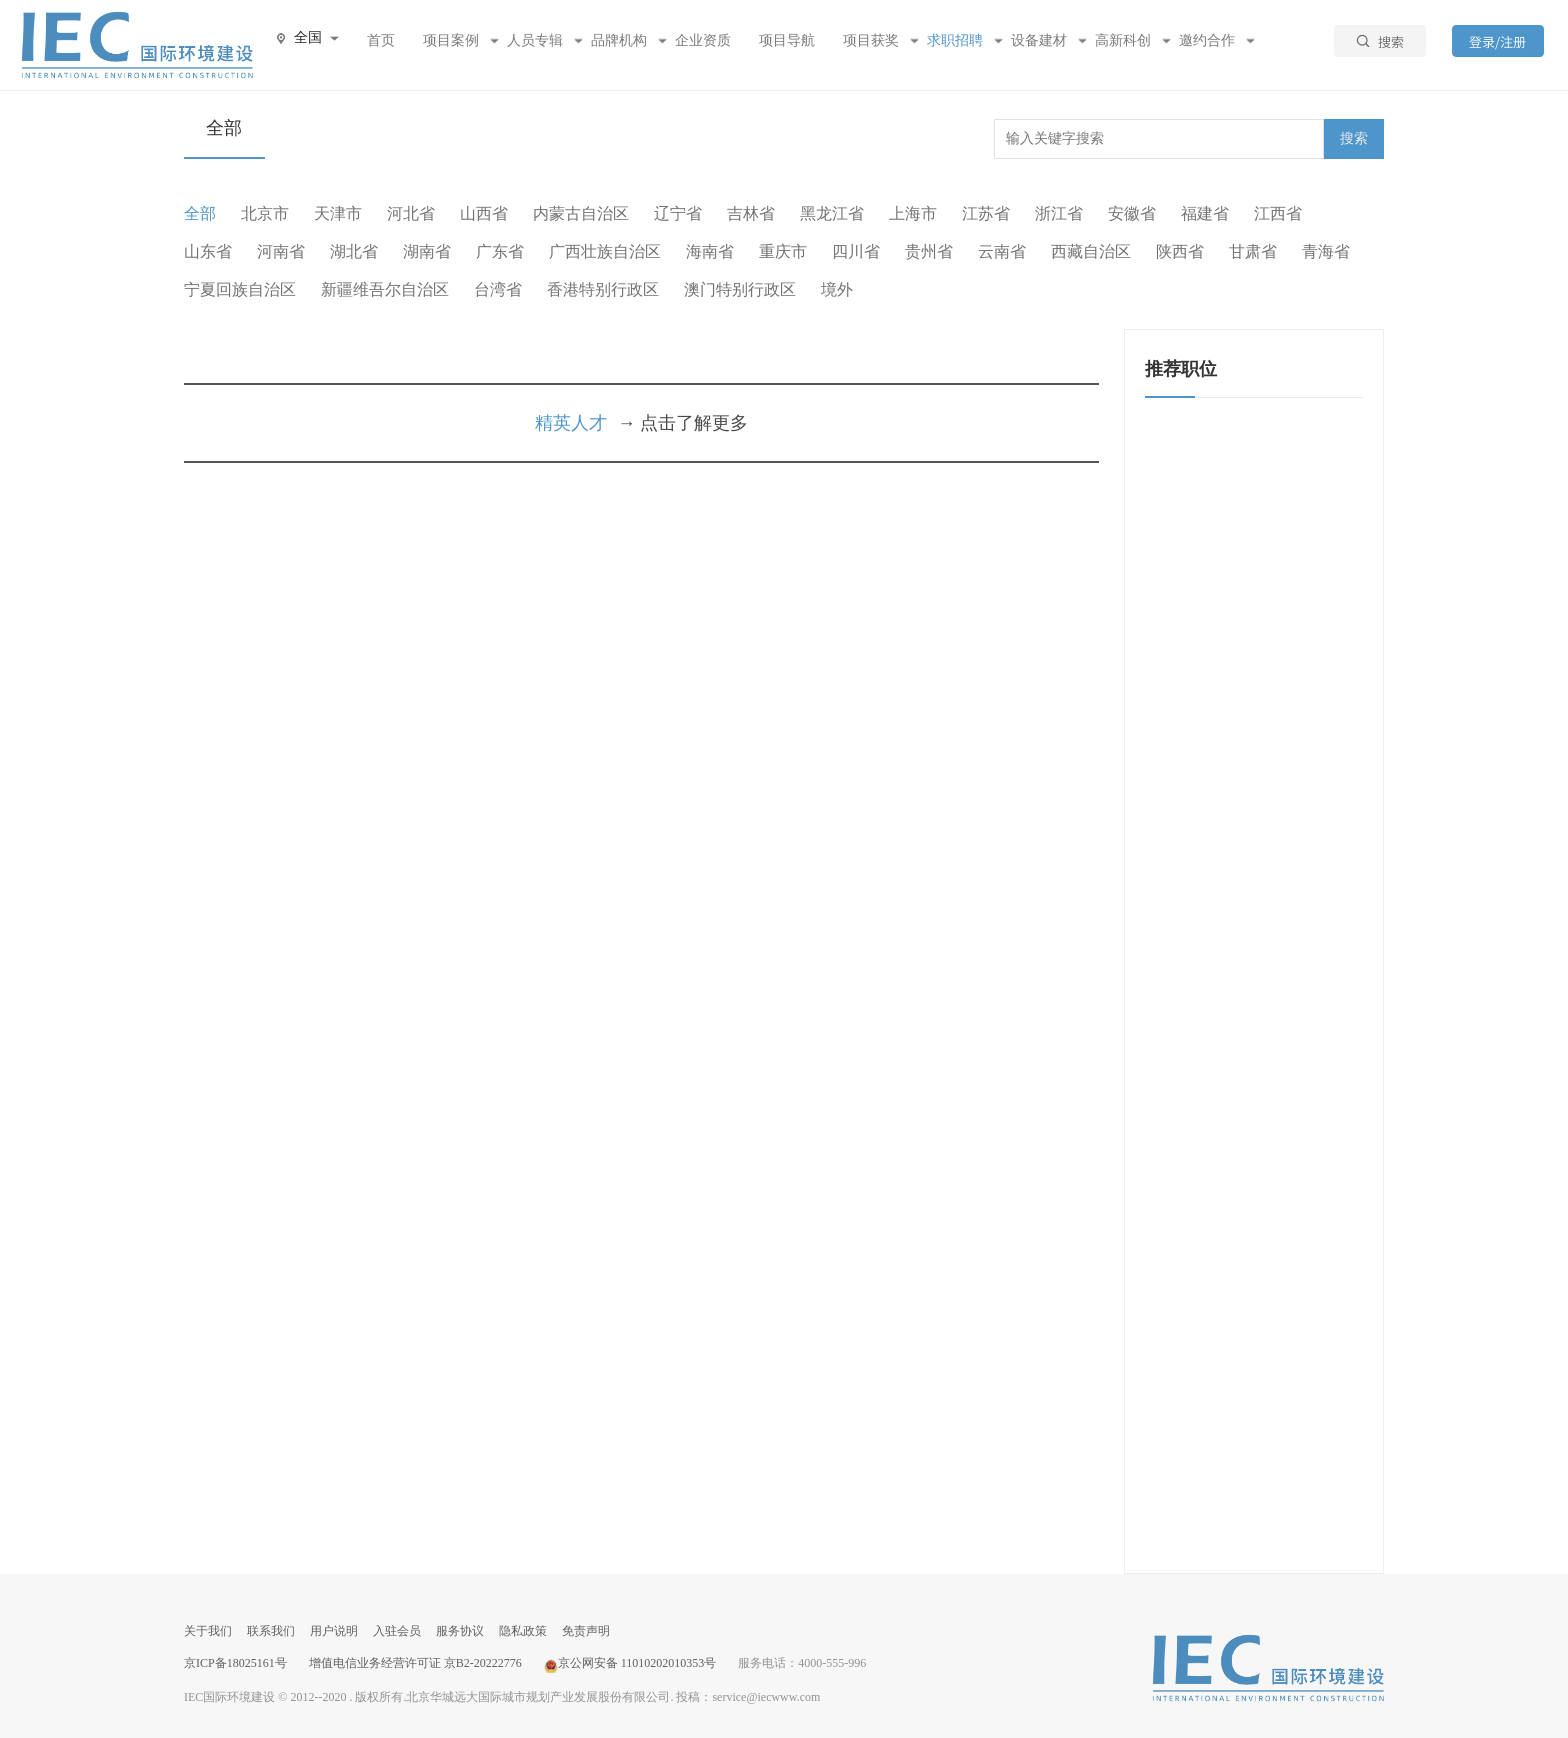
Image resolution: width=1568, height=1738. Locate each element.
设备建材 (1039, 40)
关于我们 (208, 1631)
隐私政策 (523, 1631)
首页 (381, 40)
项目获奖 (871, 40)
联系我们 (271, 1631)
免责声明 (586, 1631)
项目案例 (451, 40)
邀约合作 (1207, 40)
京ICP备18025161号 (235, 1663)
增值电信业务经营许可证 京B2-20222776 (415, 1663)
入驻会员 (397, 1631)
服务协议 (460, 1631)
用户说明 (334, 1631)
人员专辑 (535, 40)
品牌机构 (619, 40)
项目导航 (787, 40)
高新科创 (1123, 40)
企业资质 (703, 40)
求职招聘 (955, 40)
